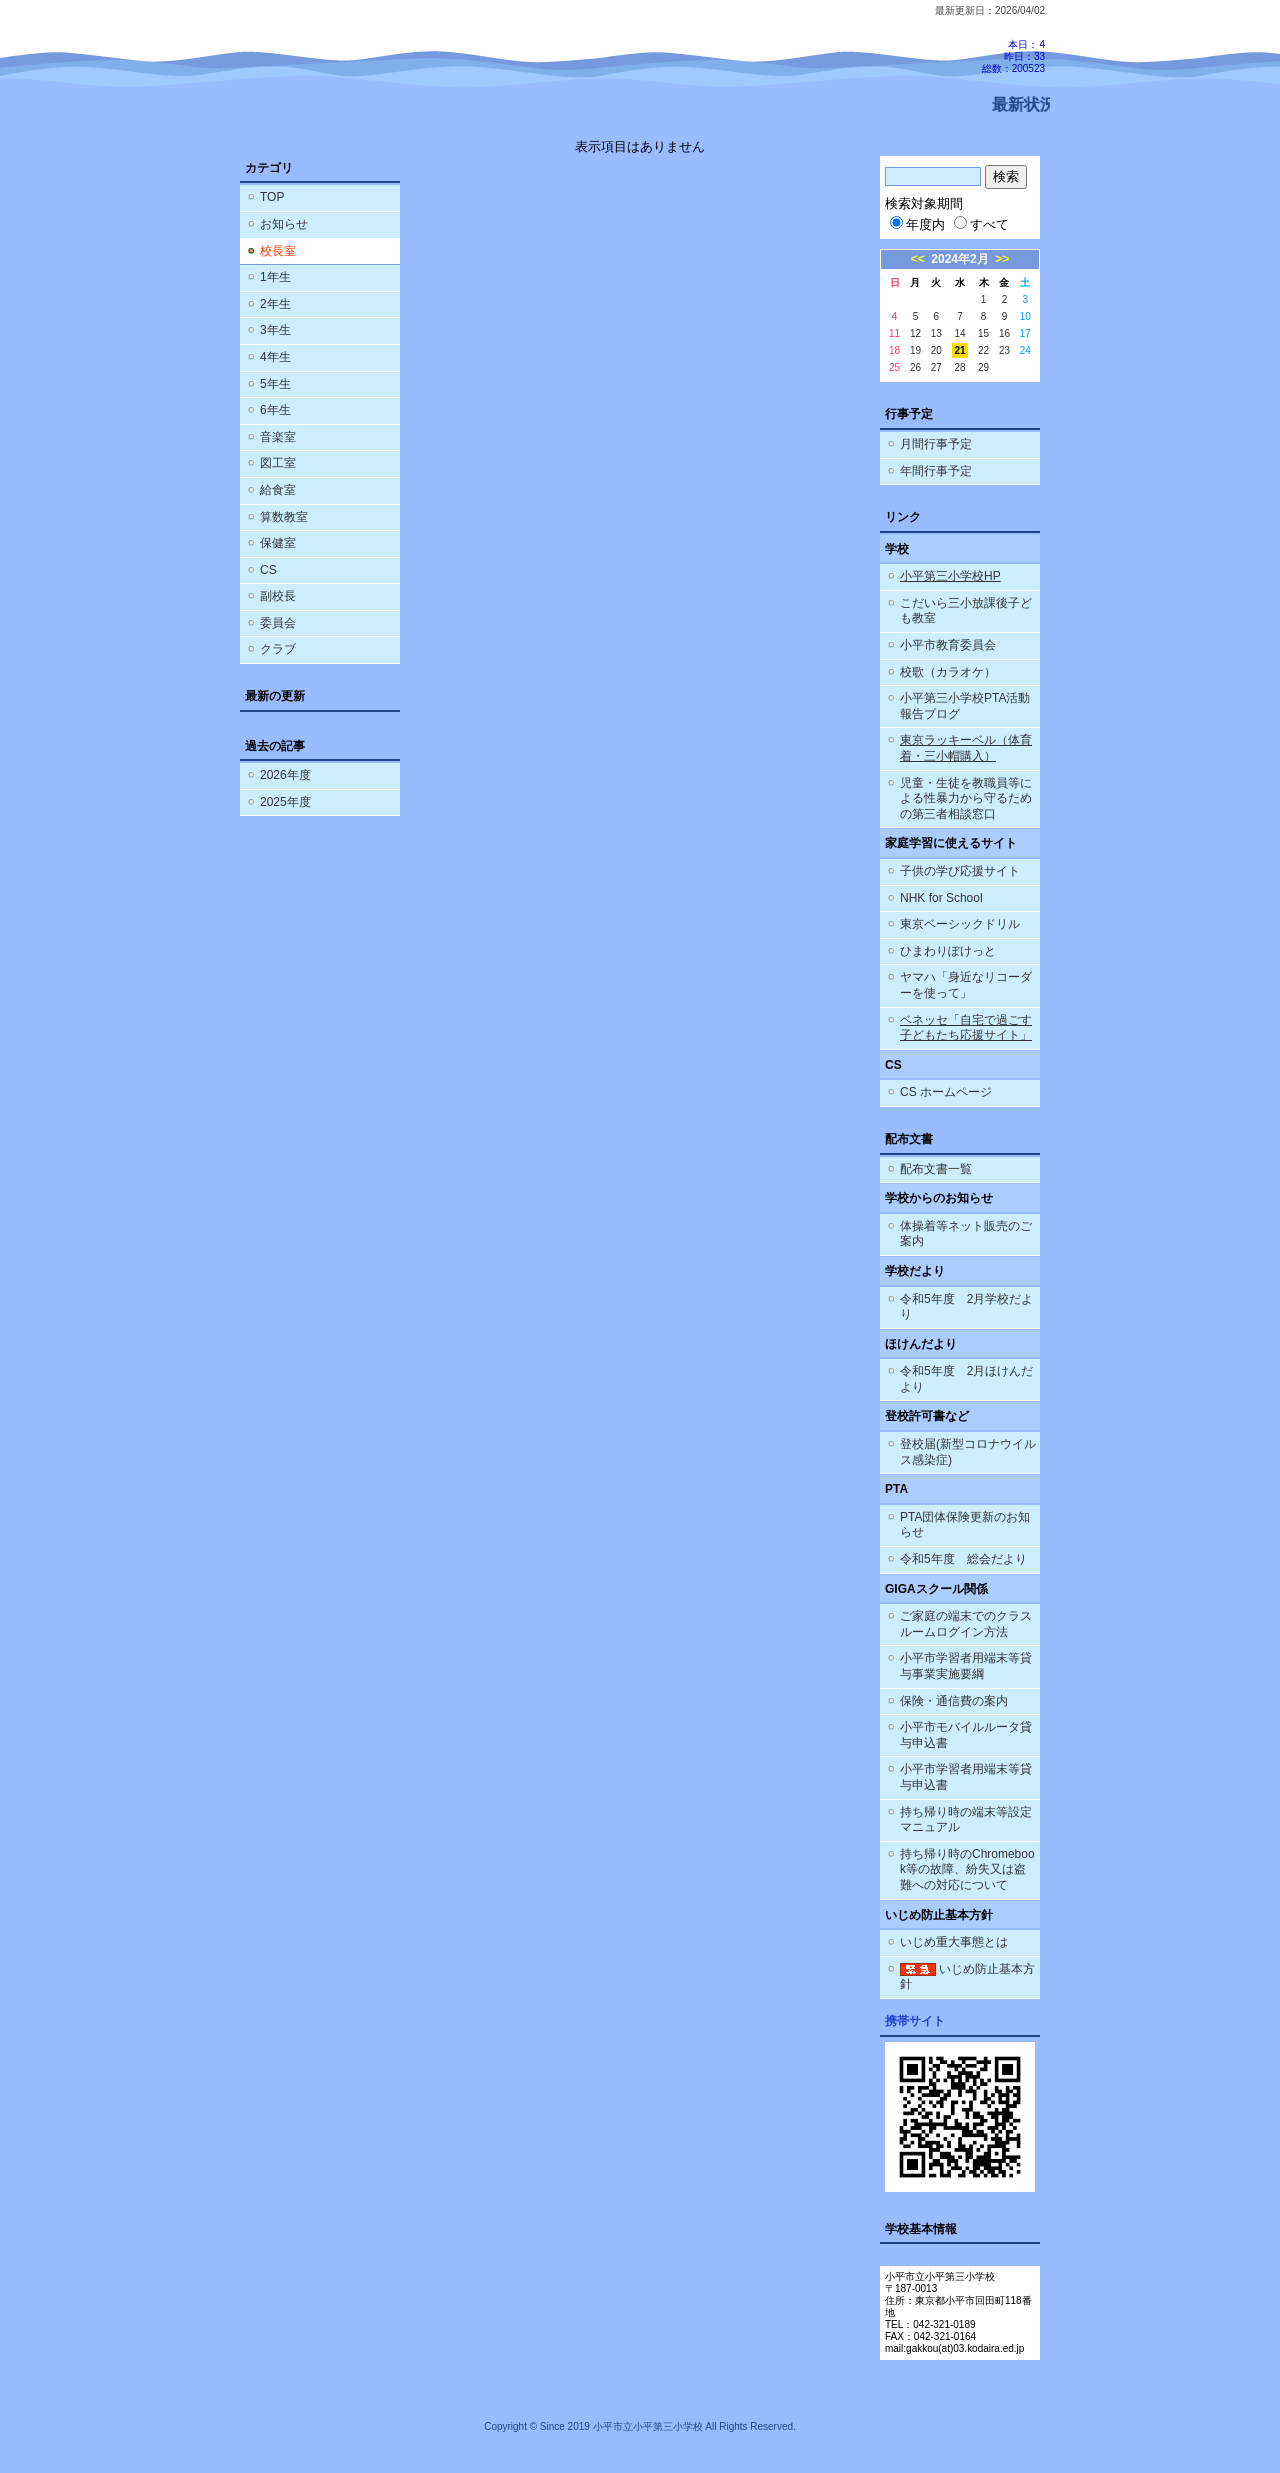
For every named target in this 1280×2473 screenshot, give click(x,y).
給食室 (278, 490)
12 (915, 333)
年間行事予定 (936, 471)
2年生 (275, 304)
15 (983, 333)
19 (915, 350)
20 (936, 350)
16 (1004, 333)
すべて (981, 224)
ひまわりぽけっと (948, 951)
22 (983, 350)
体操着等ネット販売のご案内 (966, 1234)
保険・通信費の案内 (954, 1701)
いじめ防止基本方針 (967, 1977)
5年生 (275, 384)
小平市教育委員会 (948, 645)
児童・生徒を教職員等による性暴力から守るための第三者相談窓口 (966, 798)
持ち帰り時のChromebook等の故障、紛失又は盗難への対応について (967, 1869)
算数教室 (284, 517)
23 (1004, 350)
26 (915, 367)
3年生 (275, 330)
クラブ (278, 649)
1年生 (275, 277)
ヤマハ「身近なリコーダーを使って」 (966, 985)
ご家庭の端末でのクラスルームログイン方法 (966, 1624)
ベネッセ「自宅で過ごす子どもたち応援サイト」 (966, 1028)
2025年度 (285, 802)
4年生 (275, 357)
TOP (272, 197)
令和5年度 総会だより (963, 1559)
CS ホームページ (946, 1092)
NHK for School (941, 898)
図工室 (278, 463)
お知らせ (284, 224)
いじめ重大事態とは (954, 1942)
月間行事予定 (936, 444)
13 (936, 333)
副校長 (278, 596)
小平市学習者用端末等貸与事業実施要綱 (966, 1666)
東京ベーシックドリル (960, 924)
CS (268, 570)
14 (959, 333)
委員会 (278, 623)
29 (983, 367)
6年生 (275, 410)
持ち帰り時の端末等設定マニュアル (966, 1820)
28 (959, 367)
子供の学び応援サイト (960, 871)
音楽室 (278, 437)
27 (936, 367)
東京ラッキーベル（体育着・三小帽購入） (966, 748)
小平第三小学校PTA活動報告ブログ (965, 706)
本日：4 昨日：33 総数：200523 (1013, 56)
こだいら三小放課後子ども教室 (966, 611)
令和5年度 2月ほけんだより (966, 1379)
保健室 (278, 543)
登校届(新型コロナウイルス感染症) (968, 1452)
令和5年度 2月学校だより (966, 1307)
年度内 (917, 224)
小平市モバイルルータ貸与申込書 (966, 1735)
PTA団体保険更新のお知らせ (965, 1525)
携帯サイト (915, 2021)
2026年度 (285, 775)
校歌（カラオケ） (948, 672)
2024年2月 (959, 259)
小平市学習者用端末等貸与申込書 (966, 1777)
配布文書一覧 (936, 1169)
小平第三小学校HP (950, 576)
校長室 (278, 251)
